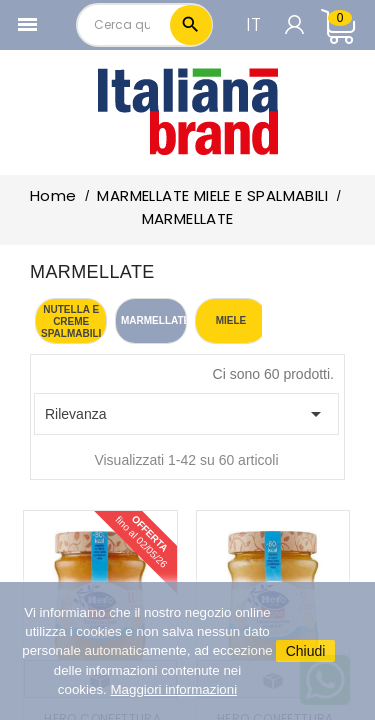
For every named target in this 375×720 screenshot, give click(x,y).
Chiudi (306, 651)
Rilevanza (186, 414)
